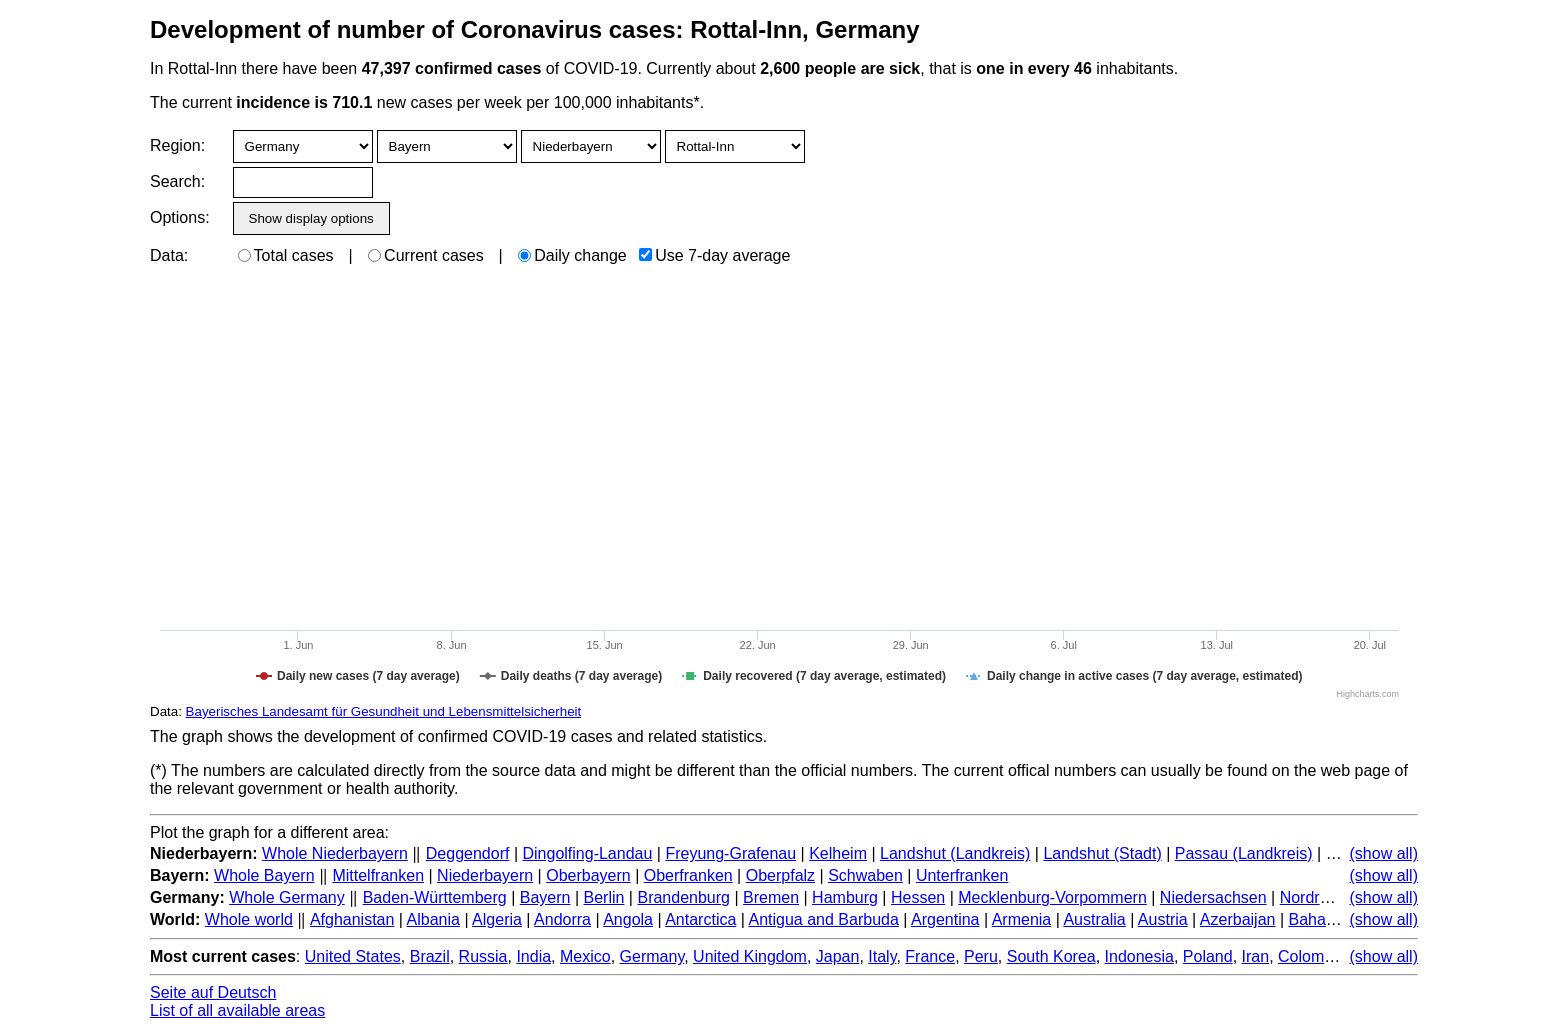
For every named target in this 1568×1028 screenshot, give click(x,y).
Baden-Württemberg (435, 897)
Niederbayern (485, 875)
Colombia (1312, 956)
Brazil (430, 956)
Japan (838, 956)
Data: (169, 255)
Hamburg (845, 897)
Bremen (771, 897)
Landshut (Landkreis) (955, 853)
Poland (1208, 956)
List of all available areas (237, 1010)
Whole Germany (287, 897)
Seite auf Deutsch (213, 992)
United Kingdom (750, 956)
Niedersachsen (1213, 897)
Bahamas (1322, 919)
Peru (981, 956)
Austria (1163, 919)
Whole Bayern (264, 875)
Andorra (562, 919)
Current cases (426, 255)
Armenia (1022, 919)
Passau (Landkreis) (1244, 853)
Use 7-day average (714, 255)
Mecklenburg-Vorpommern (1052, 897)
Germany (652, 956)
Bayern (545, 897)
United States (353, 956)
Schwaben (865, 875)
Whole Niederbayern (335, 853)
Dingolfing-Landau (587, 853)
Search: (177, 181)
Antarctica (700, 919)
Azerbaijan (1238, 919)
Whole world (249, 919)
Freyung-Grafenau (730, 853)
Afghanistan (352, 919)
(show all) (1384, 853)
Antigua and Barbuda (824, 919)
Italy (882, 956)
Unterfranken (962, 875)
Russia (483, 956)
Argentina (945, 919)
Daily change (572, 255)
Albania (433, 919)
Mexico (585, 956)
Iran (1256, 956)
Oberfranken (688, 875)
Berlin (604, 897)
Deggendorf (468, 853)
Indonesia (1139, 956)
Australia (1094, 919)
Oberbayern (588, 875)
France (930, 956)
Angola (628, 919)
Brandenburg (683, 897)
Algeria (497, 919)
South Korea (1051, 956)
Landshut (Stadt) (1102, 853)
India (533, 956)
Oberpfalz (780, 875)
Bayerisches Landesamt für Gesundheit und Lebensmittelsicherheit (384, 711)
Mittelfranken (378, 875)
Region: (177, 145)
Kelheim (838, 853)
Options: (179, 217)
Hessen (918, 897)
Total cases (286, 255)
